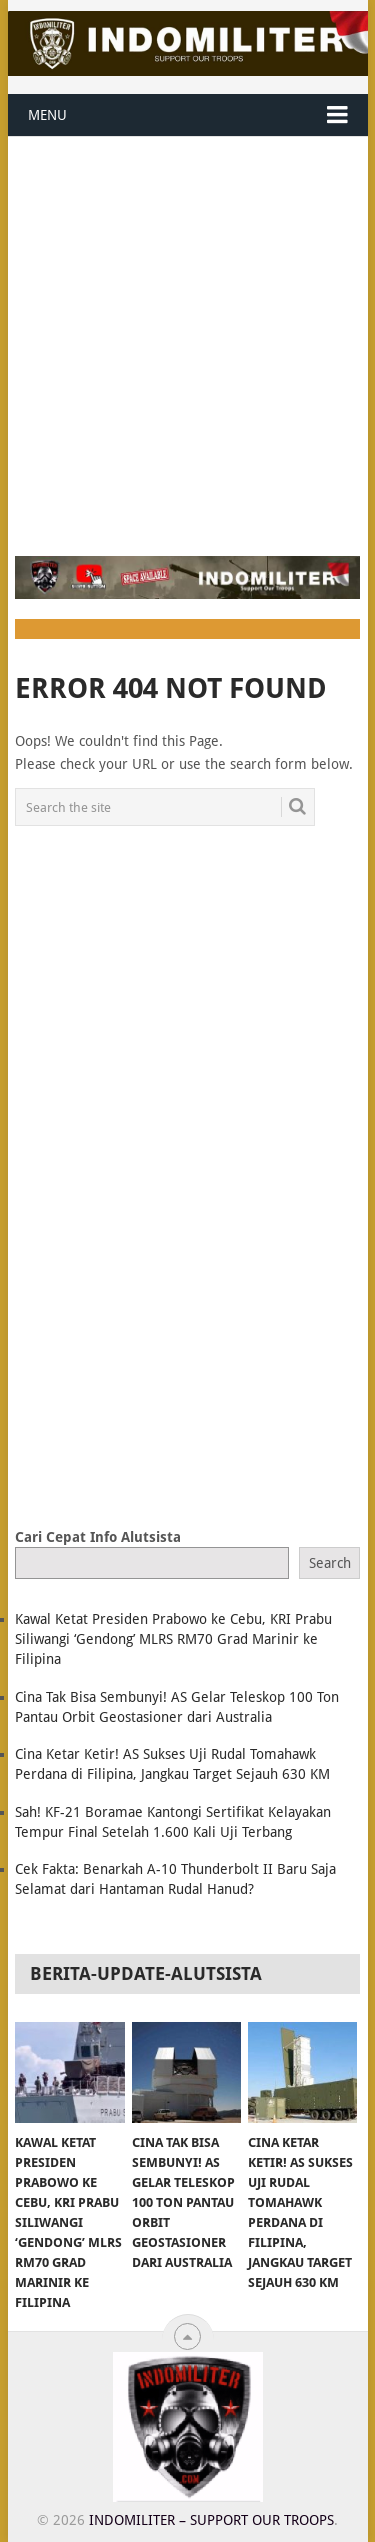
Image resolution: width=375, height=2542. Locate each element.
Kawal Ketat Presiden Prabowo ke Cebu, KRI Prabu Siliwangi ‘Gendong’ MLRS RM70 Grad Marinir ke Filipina (173, 1639)
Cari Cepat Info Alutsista (98, 1537)
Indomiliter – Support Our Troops (211, 2520)
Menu (47, 115)
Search (330, 1563)
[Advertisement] (187, 334)
